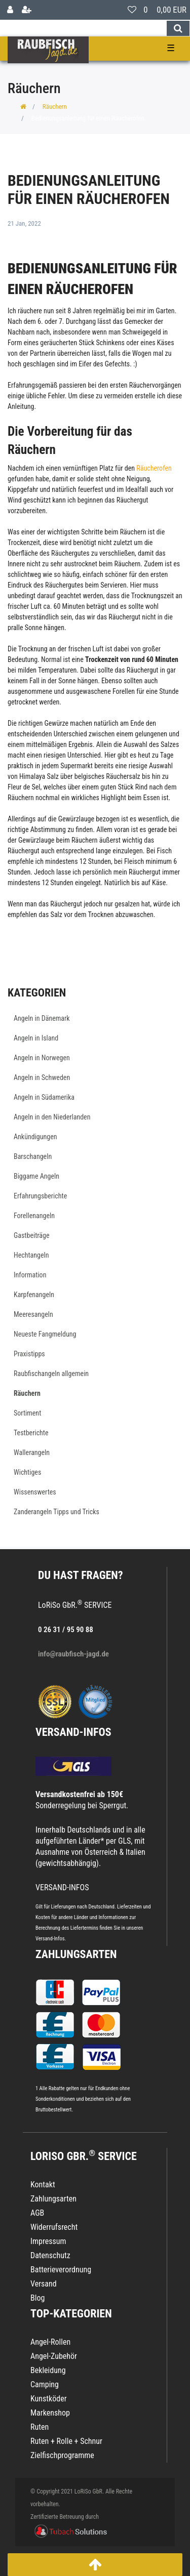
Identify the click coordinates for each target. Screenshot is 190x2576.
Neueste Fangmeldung (45, 1334)
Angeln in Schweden (42, 1077)
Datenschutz (50, 2255)
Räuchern (55, 106)
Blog (37, 2298)
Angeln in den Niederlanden (52, 1117)
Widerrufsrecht (54, 2227)
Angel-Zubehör (53, 2356)
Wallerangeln (32, 1452)
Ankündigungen (35, 1137)
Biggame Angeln (36, 1176)
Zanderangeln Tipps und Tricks (56, 1512)
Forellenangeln (34, 1216)
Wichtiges (27, 1472)
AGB (37, 2213)
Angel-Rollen (50, 2342)
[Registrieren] (26, 10)
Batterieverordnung (60, 2269)
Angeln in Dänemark (42, 1018)
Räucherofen (153, 468)
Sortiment (27, 1413)
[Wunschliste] (132, 10)
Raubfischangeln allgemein (51, 1373)
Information (30, 1275)
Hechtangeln (31, 1255)
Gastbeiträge (32, 1235)
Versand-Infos (50, 1938)
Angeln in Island (36, 1038)
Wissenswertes (35, 1492)
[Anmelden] (10, 10)
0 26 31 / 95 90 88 (65, 1629)
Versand (43, 2284)
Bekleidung (48, 2370)
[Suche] (178, 28)
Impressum (48, 2241)
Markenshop (50, 2413)
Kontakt (42, 2184)
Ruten (39, 2427)
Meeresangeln (33, 1314)
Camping (44, 2384)
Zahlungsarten (76, 1954)
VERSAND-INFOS (73, 1732)
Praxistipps (29, 1354)
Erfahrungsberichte (40, 1196)
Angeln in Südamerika (44, 1097)
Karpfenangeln (34, 1295)
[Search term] (83, 28)
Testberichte (31, 1433)
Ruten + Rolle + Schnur (66, 2441)
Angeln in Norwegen (42, 1058)
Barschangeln (33, 1156)
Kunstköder (48, 2398)
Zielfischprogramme (62, 2455)
